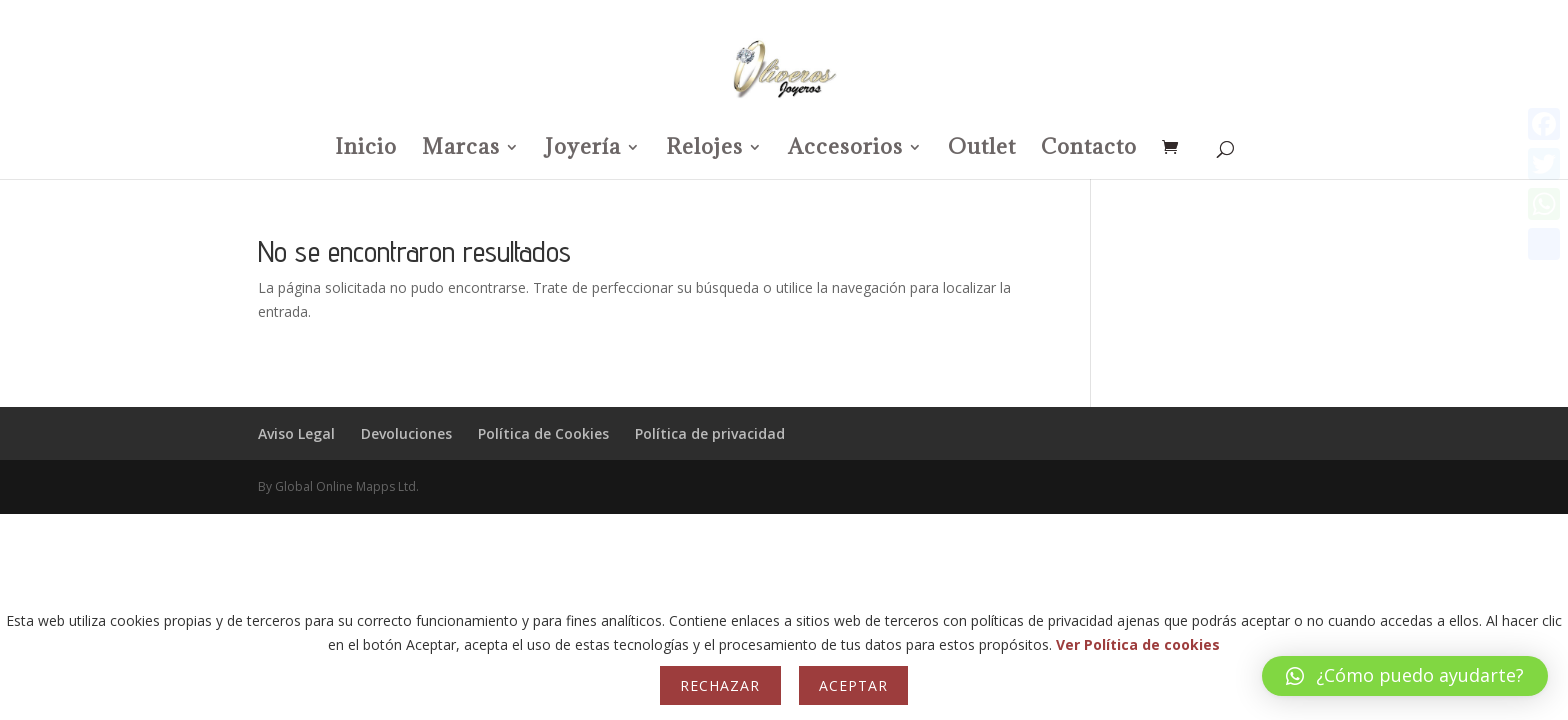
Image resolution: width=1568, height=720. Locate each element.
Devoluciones (406, 433)
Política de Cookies (543, 433)
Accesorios (845, 150)
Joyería (583, 150)
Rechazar (720, 685)
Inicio (366, 150)
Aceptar (853, 685)
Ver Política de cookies (1138, 644)
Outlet (982, 150)
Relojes (704, 150)
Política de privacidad (710, 433)
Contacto (1089, 150)
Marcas (461, 150)
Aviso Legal (296, 433)
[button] (1405, 676)
